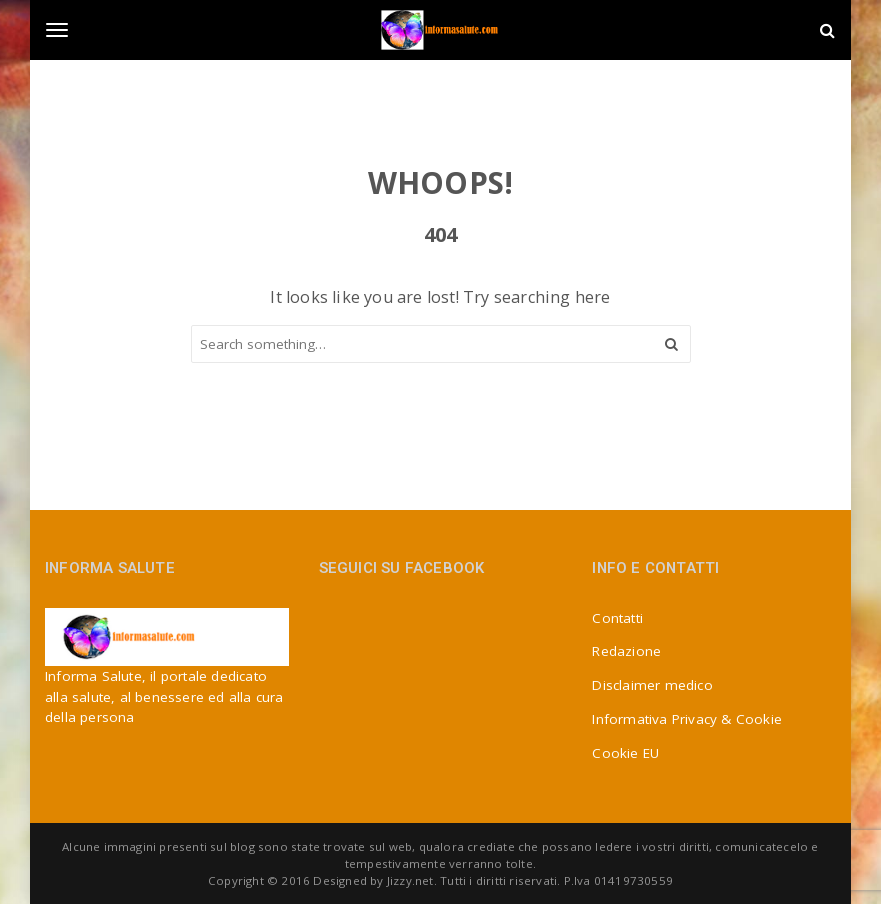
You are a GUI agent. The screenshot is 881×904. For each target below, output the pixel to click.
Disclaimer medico (652, 685)
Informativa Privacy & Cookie (687, 719)
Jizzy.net (410, 880)
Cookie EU (625, 753)
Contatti (617, 618)
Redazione (626, 651)
